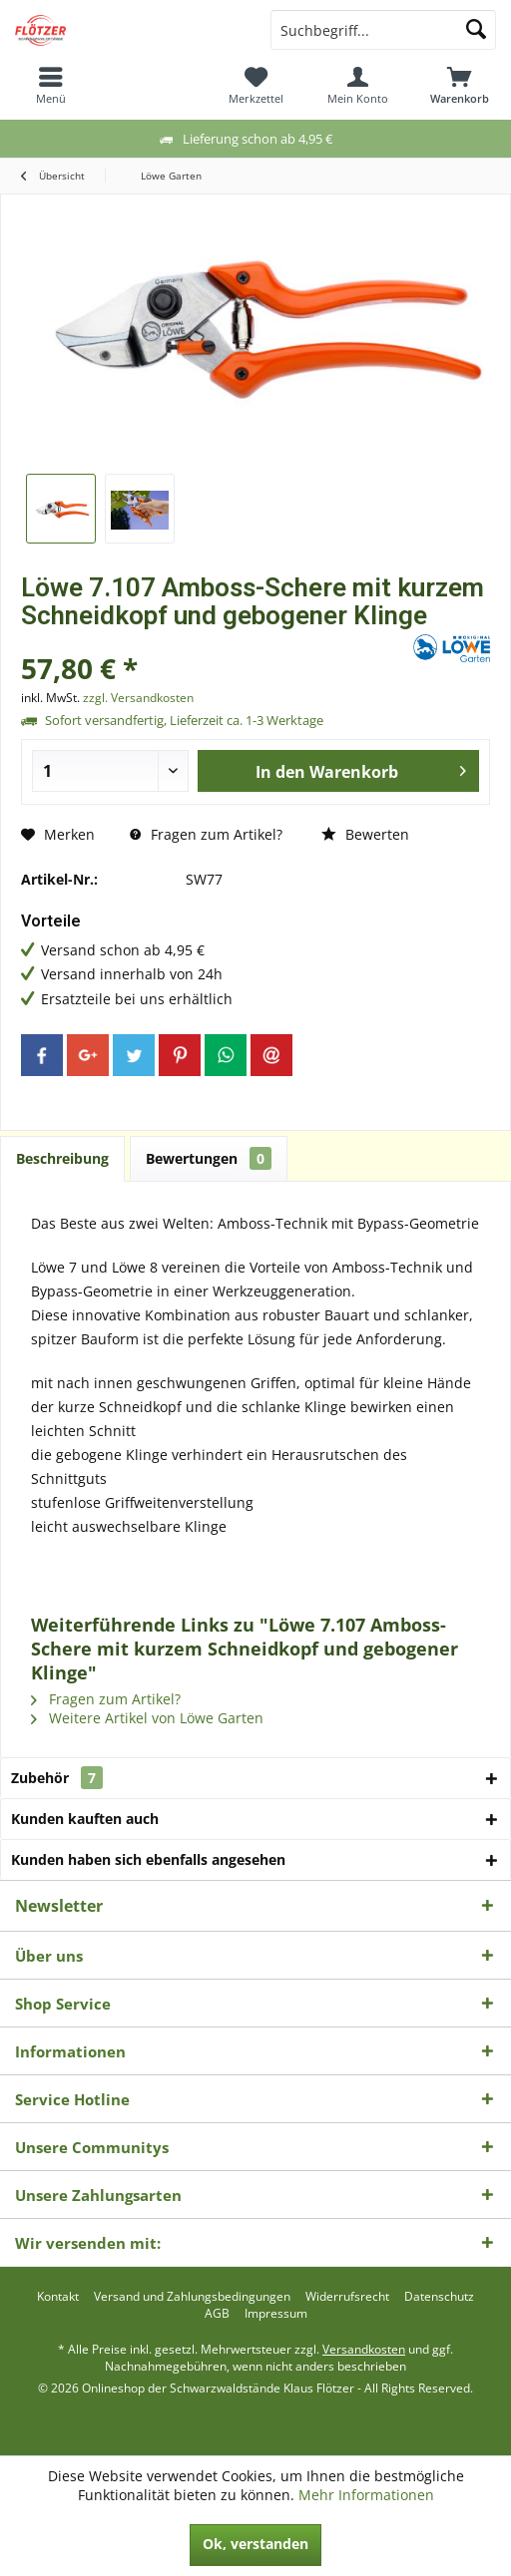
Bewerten (365, 834)
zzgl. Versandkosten (138, 697)
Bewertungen (208, 1158)
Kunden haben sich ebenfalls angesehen (148, 1859)
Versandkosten (363, 2349)
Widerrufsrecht (347, 2297)
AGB (217, 2314)
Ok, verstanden (255, 2543)
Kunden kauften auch (85, 1818)
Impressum (276, 2314)
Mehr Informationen (366, 2494)
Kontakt (58, 2297)
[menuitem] (51, 85)
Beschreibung (62, 1158)
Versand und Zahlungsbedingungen (192, 2297)
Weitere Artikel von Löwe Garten (147, 1717)
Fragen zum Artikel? (206, 834)
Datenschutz (439, 2297)
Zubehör (57, 1777)
